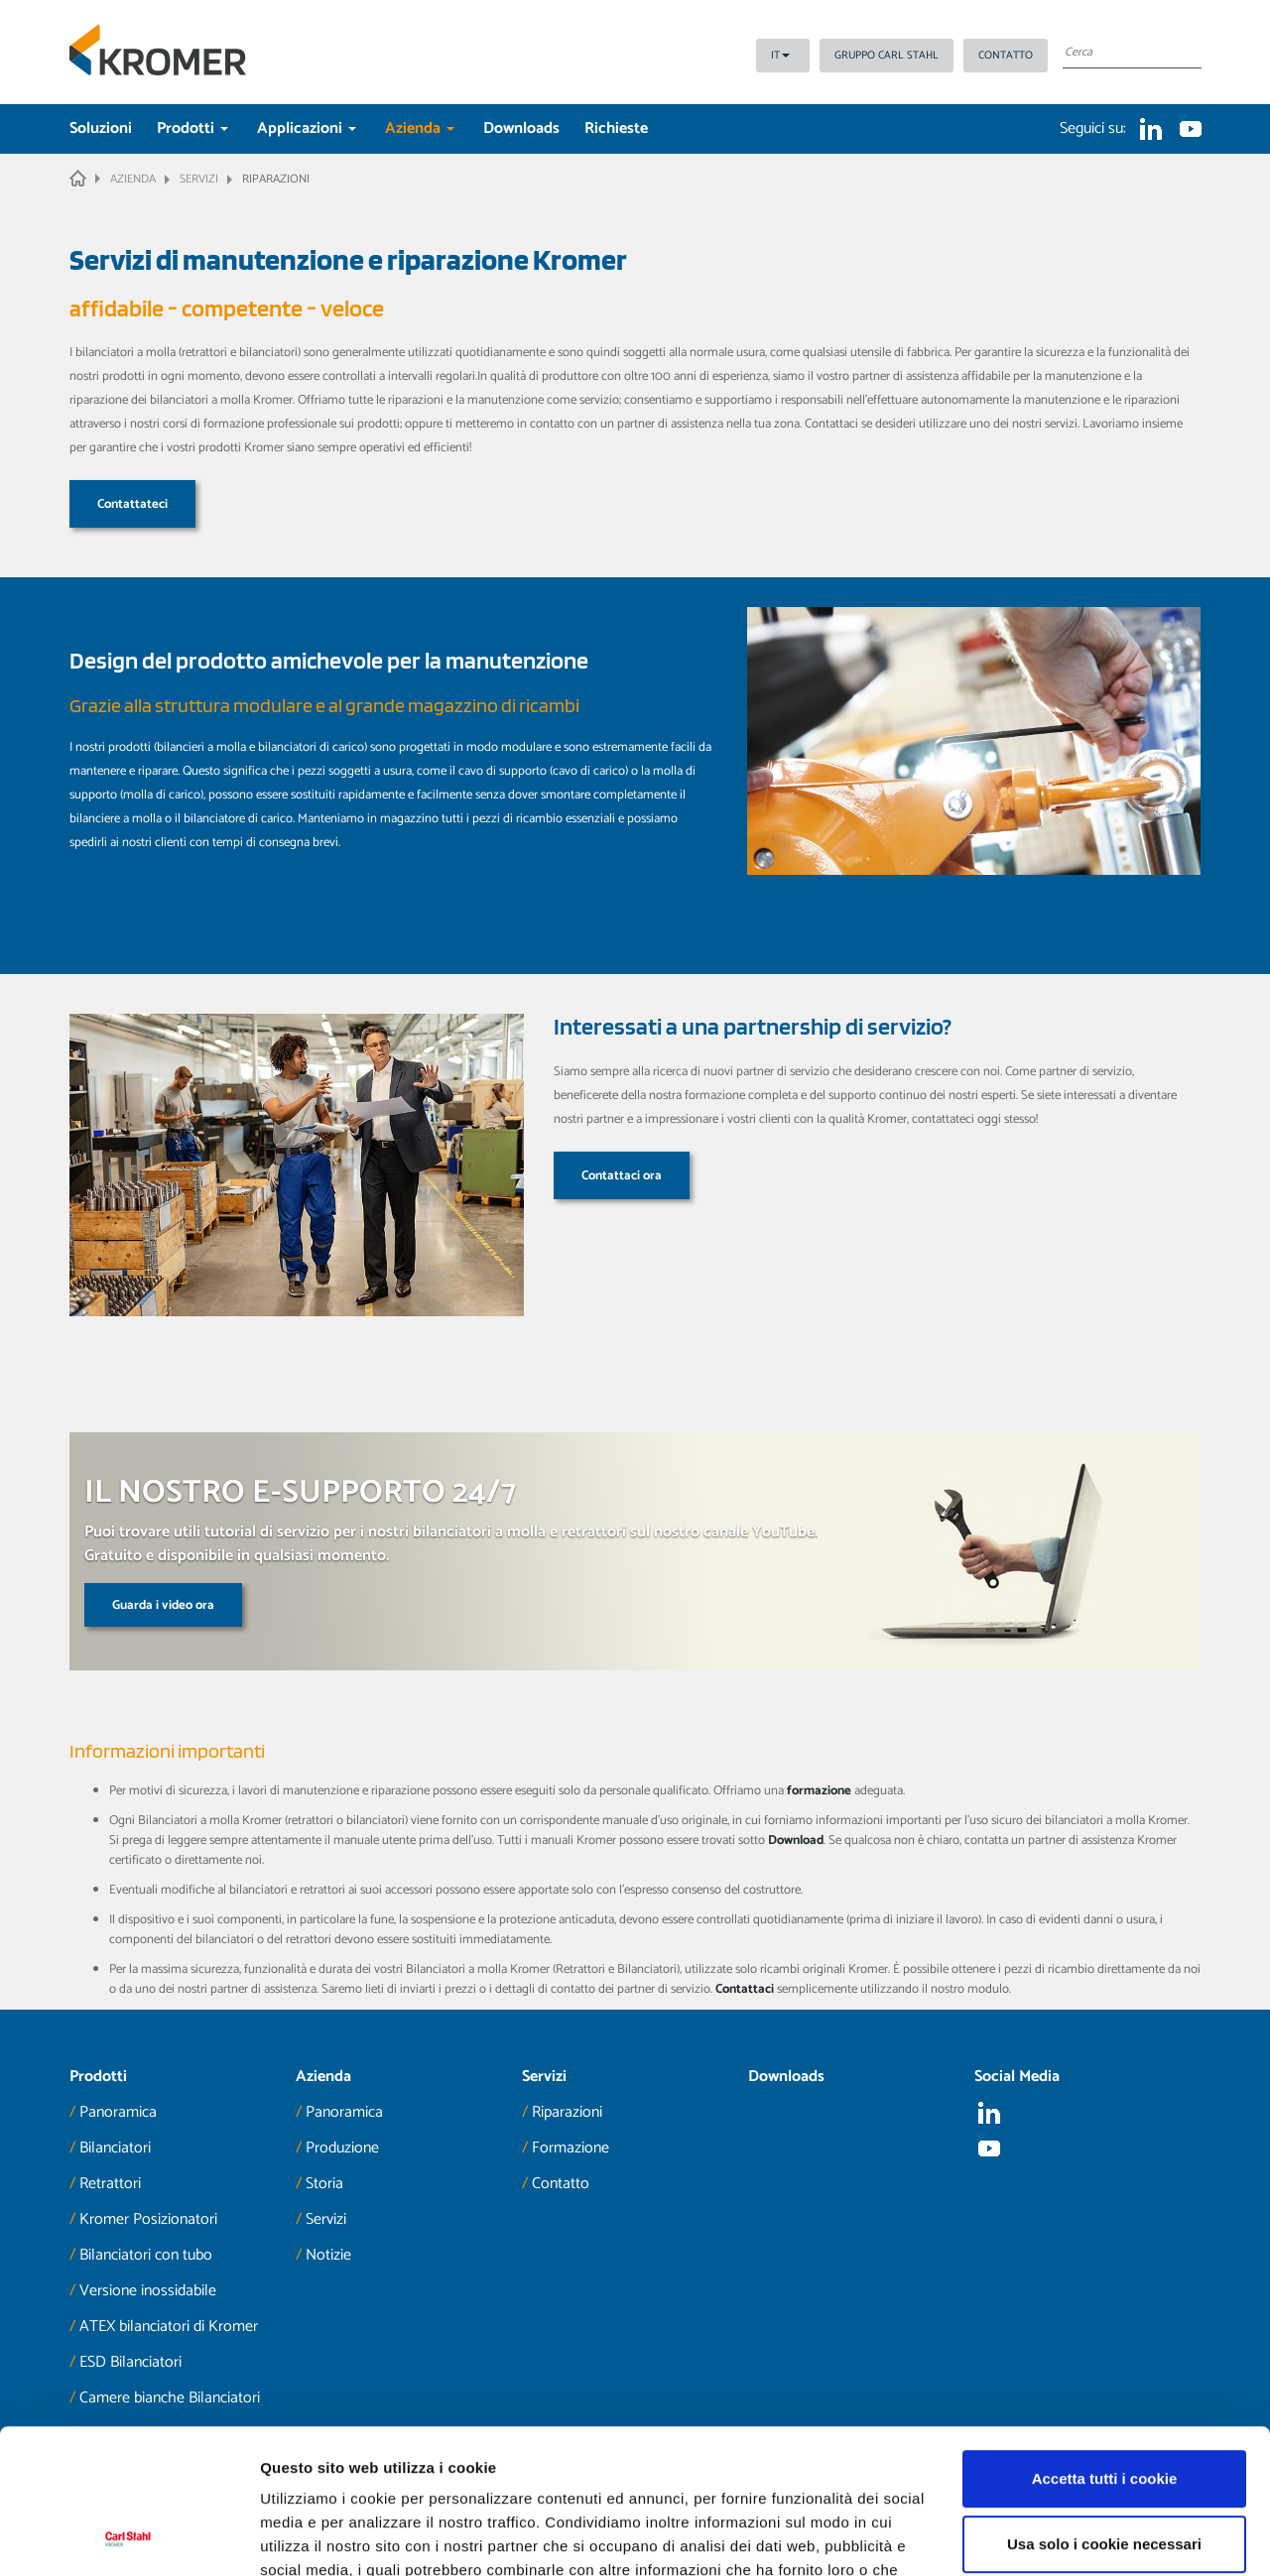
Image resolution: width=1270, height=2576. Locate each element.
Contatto (1005, 55)
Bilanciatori (115, 2148)
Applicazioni (306, 128)
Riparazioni (567, 2112)
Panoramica (118, 2112)
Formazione (570, 2148)
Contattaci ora (621, 1175)
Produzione (342, 2148)
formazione (819, 1790)
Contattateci (132, 504)
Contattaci (744, 1989)
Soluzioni (100, 128)
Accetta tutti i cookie (1105, 2343)
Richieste (616, 128)
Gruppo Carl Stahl (886, 55)
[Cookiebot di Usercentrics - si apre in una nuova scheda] (128, 2537)
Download (796, 1840)
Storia (324, 2183)
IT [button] (780, 55)
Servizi (326, 2219)
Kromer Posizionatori (148, 2219)
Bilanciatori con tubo (145, 2255)
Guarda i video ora (163, 1605)
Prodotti (192, 128)
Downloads (521, 128)
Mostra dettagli (313, 2536)
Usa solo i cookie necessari (1104, 2407)
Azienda (419, 128)
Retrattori (110, 2183)
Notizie (328, 2255)
